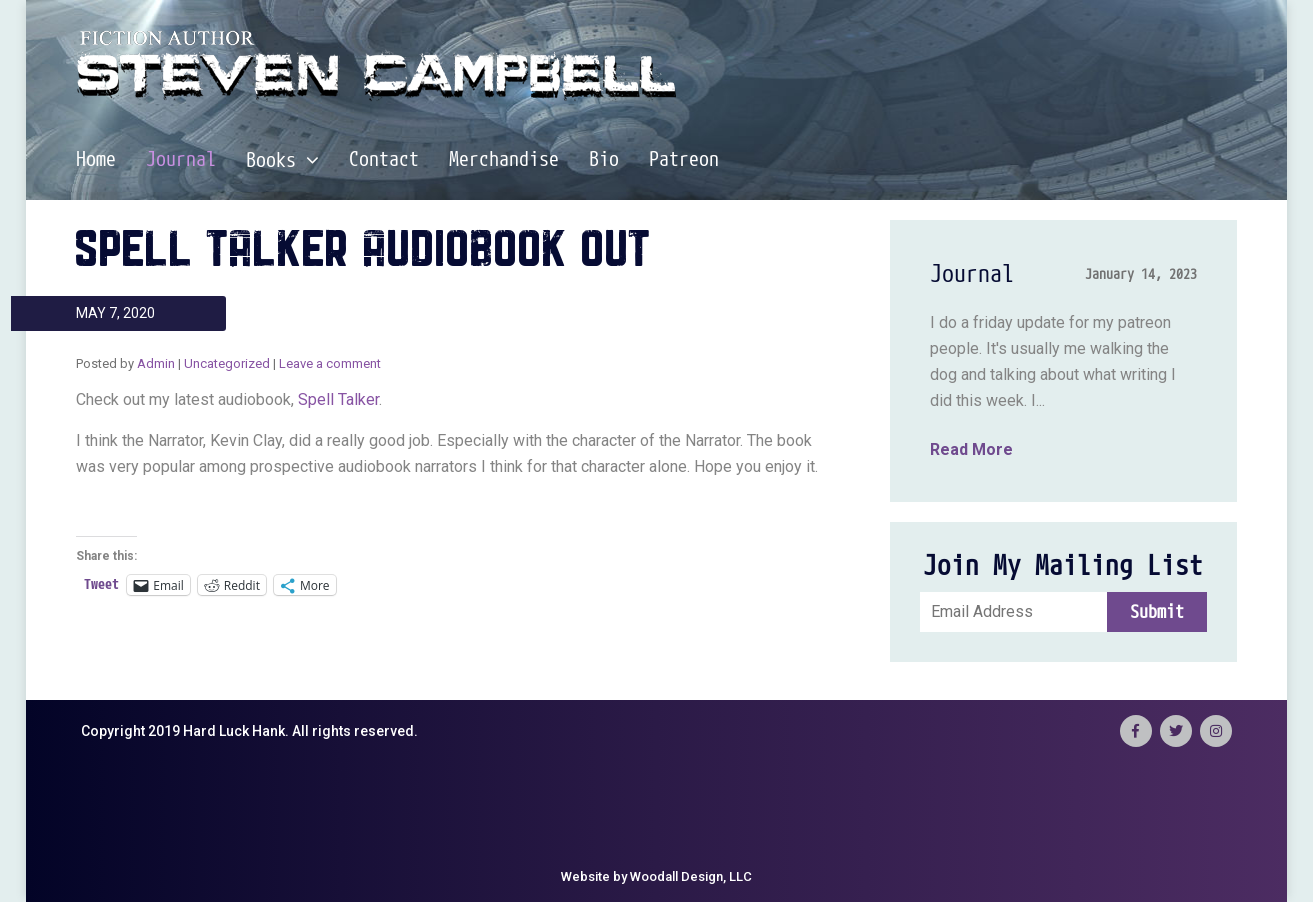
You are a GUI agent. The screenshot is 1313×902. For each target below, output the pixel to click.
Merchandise (504, 160)
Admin (156, 363)
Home (96, 160)
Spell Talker (338, 399)
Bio (604, 160)
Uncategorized (227, 363)
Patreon (684, 160)
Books (282, 160)
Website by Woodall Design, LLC (656, 876)
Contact (384, 160)
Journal (181, 160)
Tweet (101, 584)
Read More (971, 449)
